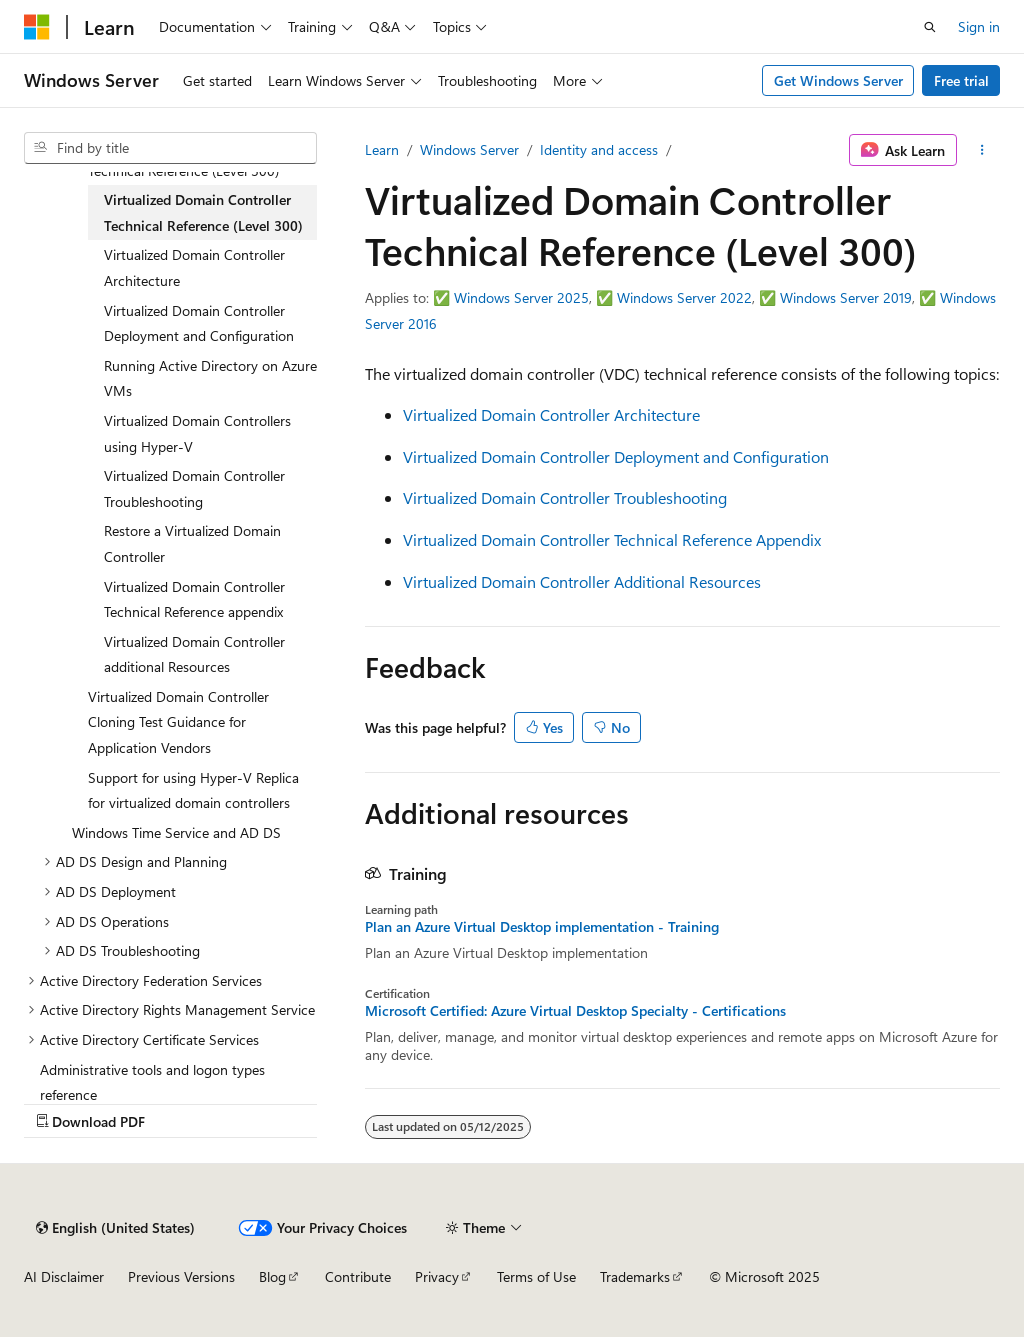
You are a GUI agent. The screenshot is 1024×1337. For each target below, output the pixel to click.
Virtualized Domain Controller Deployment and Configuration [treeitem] (199, 323)
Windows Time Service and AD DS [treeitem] (176, 832)
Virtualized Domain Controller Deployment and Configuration (616, 456)
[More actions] (982, 150)
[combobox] (170, 148)
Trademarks (635, 1276)
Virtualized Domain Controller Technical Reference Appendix (612, 539)
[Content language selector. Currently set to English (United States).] (115, 1228)
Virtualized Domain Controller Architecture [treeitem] (194, 267)
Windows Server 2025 (521, 297)
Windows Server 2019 (846, 297)
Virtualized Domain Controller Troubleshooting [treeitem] (194, 488)
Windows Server (469, 149)
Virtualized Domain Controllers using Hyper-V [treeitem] (197, 433)
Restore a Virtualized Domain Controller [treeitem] (192, 543)
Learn (382, 149)
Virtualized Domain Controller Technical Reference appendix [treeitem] (194, 599)
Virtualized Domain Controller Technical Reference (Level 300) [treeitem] (203, 212)
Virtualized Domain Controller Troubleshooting (565, 497)
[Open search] (930, 27)
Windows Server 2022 (684, 297)
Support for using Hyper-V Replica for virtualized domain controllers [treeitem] (193, 790)
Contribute (358, 1276)
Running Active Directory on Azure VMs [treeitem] (210, 378)
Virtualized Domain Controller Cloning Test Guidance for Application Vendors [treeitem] (178, 722)
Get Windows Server (838, 80)
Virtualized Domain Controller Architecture (551, 414)
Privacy (437, 1276)
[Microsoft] (37, 27)
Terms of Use (536, 1276)
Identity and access (599, 149)
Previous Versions (181, 1276)
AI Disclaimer (64, 1276)
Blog (272, 1276)
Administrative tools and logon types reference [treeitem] (152, 1082)
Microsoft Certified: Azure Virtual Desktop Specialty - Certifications (575, 1011)
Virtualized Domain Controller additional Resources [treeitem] (194, 654)
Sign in (979, 26)
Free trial (961, 80)
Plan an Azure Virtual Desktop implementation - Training (542, 927)
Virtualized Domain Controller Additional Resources (582, 581)
